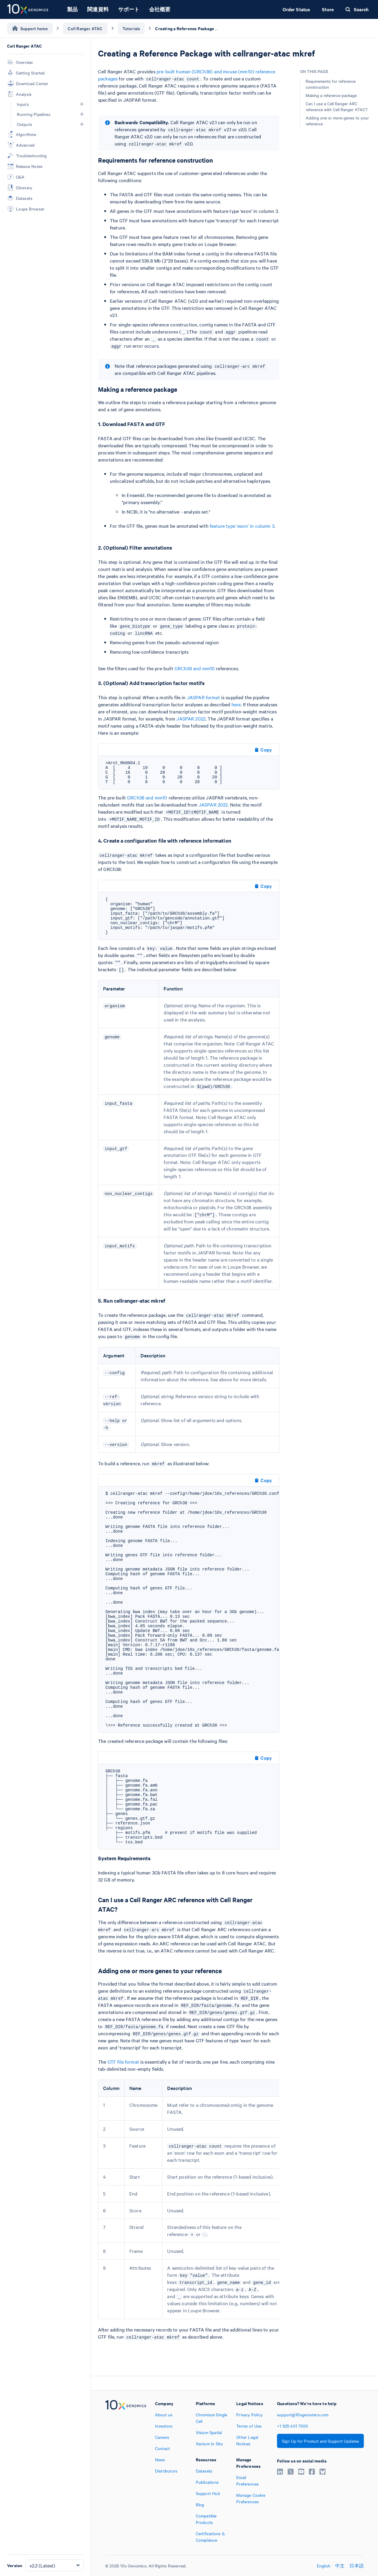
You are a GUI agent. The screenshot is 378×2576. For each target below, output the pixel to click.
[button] (82, 104)
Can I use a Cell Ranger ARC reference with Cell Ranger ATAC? (336, 106)
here (236, 704)
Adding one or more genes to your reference (337, 121)
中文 (340, 2566)
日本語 (356, 2566)
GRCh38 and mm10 (195, 668)
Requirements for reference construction (331, 84)
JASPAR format (203, 697)
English (323, 2566)
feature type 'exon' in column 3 (242, 525)
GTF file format (123, 2061)
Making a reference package (331, 95)
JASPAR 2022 (191, 718)
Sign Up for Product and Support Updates (320, 2441)
